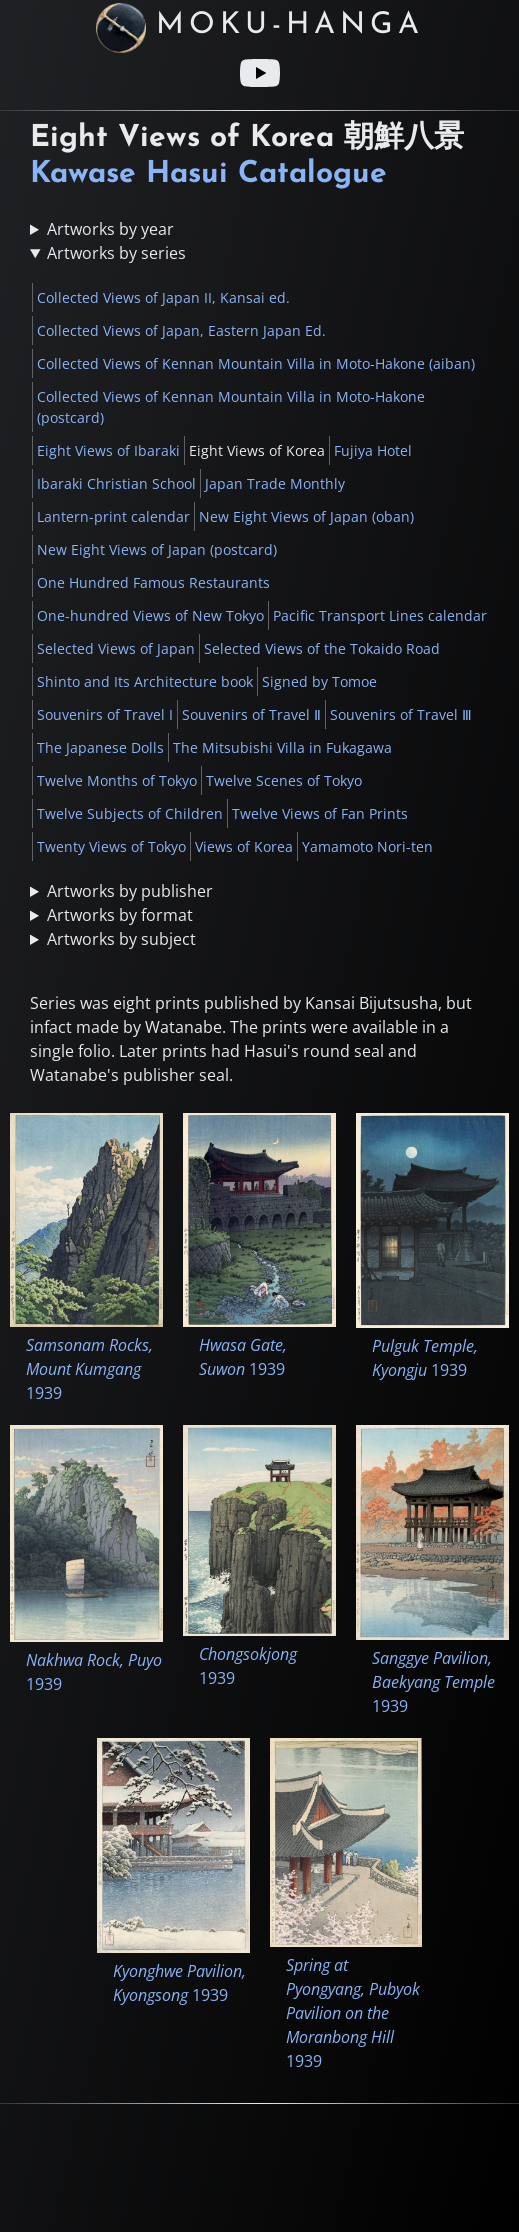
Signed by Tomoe (319, 681)
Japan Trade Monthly (275, 483)
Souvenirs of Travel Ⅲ (401, 714)
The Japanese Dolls (100, 747)
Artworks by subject (121, 939)
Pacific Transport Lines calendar (380, 615)
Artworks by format (120, 915)
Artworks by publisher (130, 891)
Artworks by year (110, 229)
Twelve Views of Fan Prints (320, 813)
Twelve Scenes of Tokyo (284, 780)
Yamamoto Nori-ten (367, 846)
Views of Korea (244, 846)
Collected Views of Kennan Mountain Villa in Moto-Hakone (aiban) (256, 363)
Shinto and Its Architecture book (145, 681)
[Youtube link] (260, 73)
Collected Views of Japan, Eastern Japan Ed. (181, 330)
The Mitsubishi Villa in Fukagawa (282, 747)
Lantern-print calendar (113, 516)
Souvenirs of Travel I (105, 714)
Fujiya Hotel (373, 450)
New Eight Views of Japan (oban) (306, 516)
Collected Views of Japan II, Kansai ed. (163, 297)
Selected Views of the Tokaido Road (322, 648)
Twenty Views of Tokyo (111, 846)
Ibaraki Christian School (116, 483)
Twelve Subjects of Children (130, 813)
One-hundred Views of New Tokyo (150, 615)
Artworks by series (116, 253)
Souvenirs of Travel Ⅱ (251, 714)
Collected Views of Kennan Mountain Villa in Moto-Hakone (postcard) (231, 407)
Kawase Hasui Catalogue (208, 174)
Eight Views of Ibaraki (108, 450)
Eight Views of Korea (257, 450)
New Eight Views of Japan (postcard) (157, 549)
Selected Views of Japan (116, 648)
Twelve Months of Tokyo (117, 780)
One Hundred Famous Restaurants (153, 582)
